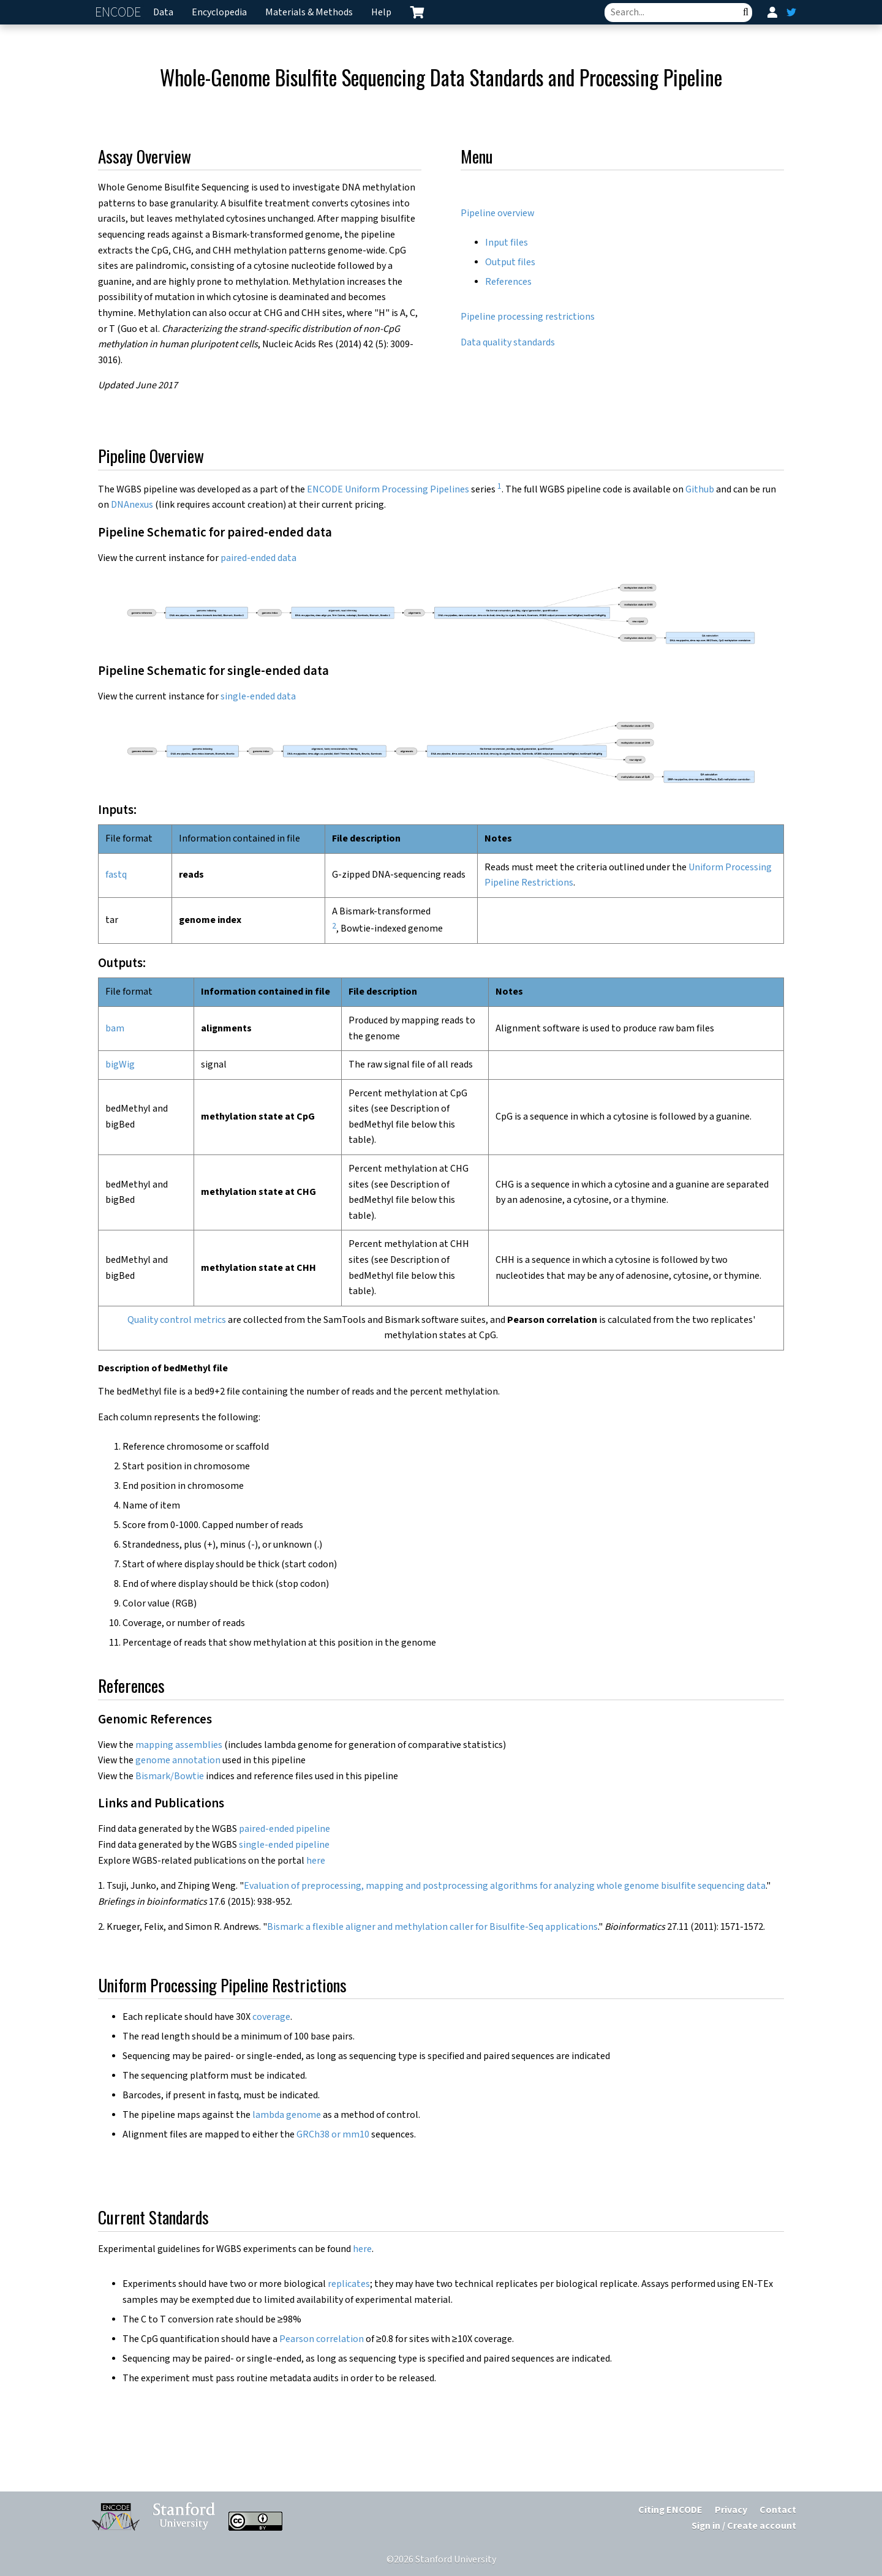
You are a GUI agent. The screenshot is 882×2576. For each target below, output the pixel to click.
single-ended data (258, 696)
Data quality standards (508, 342)
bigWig (120, 1064)
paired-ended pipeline (284, 1829)
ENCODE (119, 12)
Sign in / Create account (744, 2526)
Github (699, 489)
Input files (506, 242)
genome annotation (178, 1760)
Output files (510, 262)
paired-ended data (258, 558)
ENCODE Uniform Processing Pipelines (388, 489)
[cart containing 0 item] (417, 12)
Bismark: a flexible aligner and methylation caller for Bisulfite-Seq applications (432, 1927)
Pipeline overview (497, 213)
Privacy (731, 2510)
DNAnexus (132, 505)
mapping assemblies (178, 1745)
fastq (116, 874)
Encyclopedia (219, 12)
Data (163, 12)
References (508, 282)
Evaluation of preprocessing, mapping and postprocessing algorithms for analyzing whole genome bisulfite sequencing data (505, 1886)
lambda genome (286, 2115)
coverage (271, 2017)
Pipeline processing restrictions (528, 317)
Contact (778, 2510)
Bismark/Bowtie (169, 1776)
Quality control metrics (176, 1320)
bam (114, 1028)
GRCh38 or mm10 (332, 2134)
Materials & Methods (309, 12)
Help (381, 12)
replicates (349, 2284)
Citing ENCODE (670, 2510)
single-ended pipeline (284, 1845)
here (315, 1861)
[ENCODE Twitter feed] (791, 12)
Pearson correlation (321, 2339)
